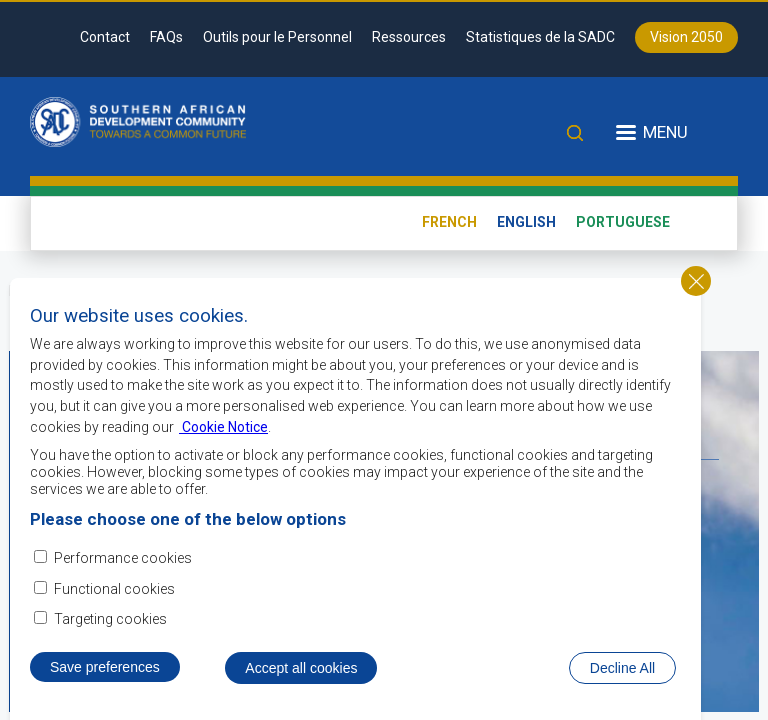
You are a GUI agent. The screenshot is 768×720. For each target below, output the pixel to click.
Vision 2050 (686, 37)
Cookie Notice (223, 430)
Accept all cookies (301, 672)
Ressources (409, 37)
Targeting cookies (110, 623)
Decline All (622, 672)
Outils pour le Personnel (277, 37)
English (526, 222)
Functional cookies (114, 592)
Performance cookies (123, 562)
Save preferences (105, 671)
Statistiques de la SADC (540, 37)
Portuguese (623, 222)
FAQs (166, 37)
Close (696, 285)
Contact (105, 37)
